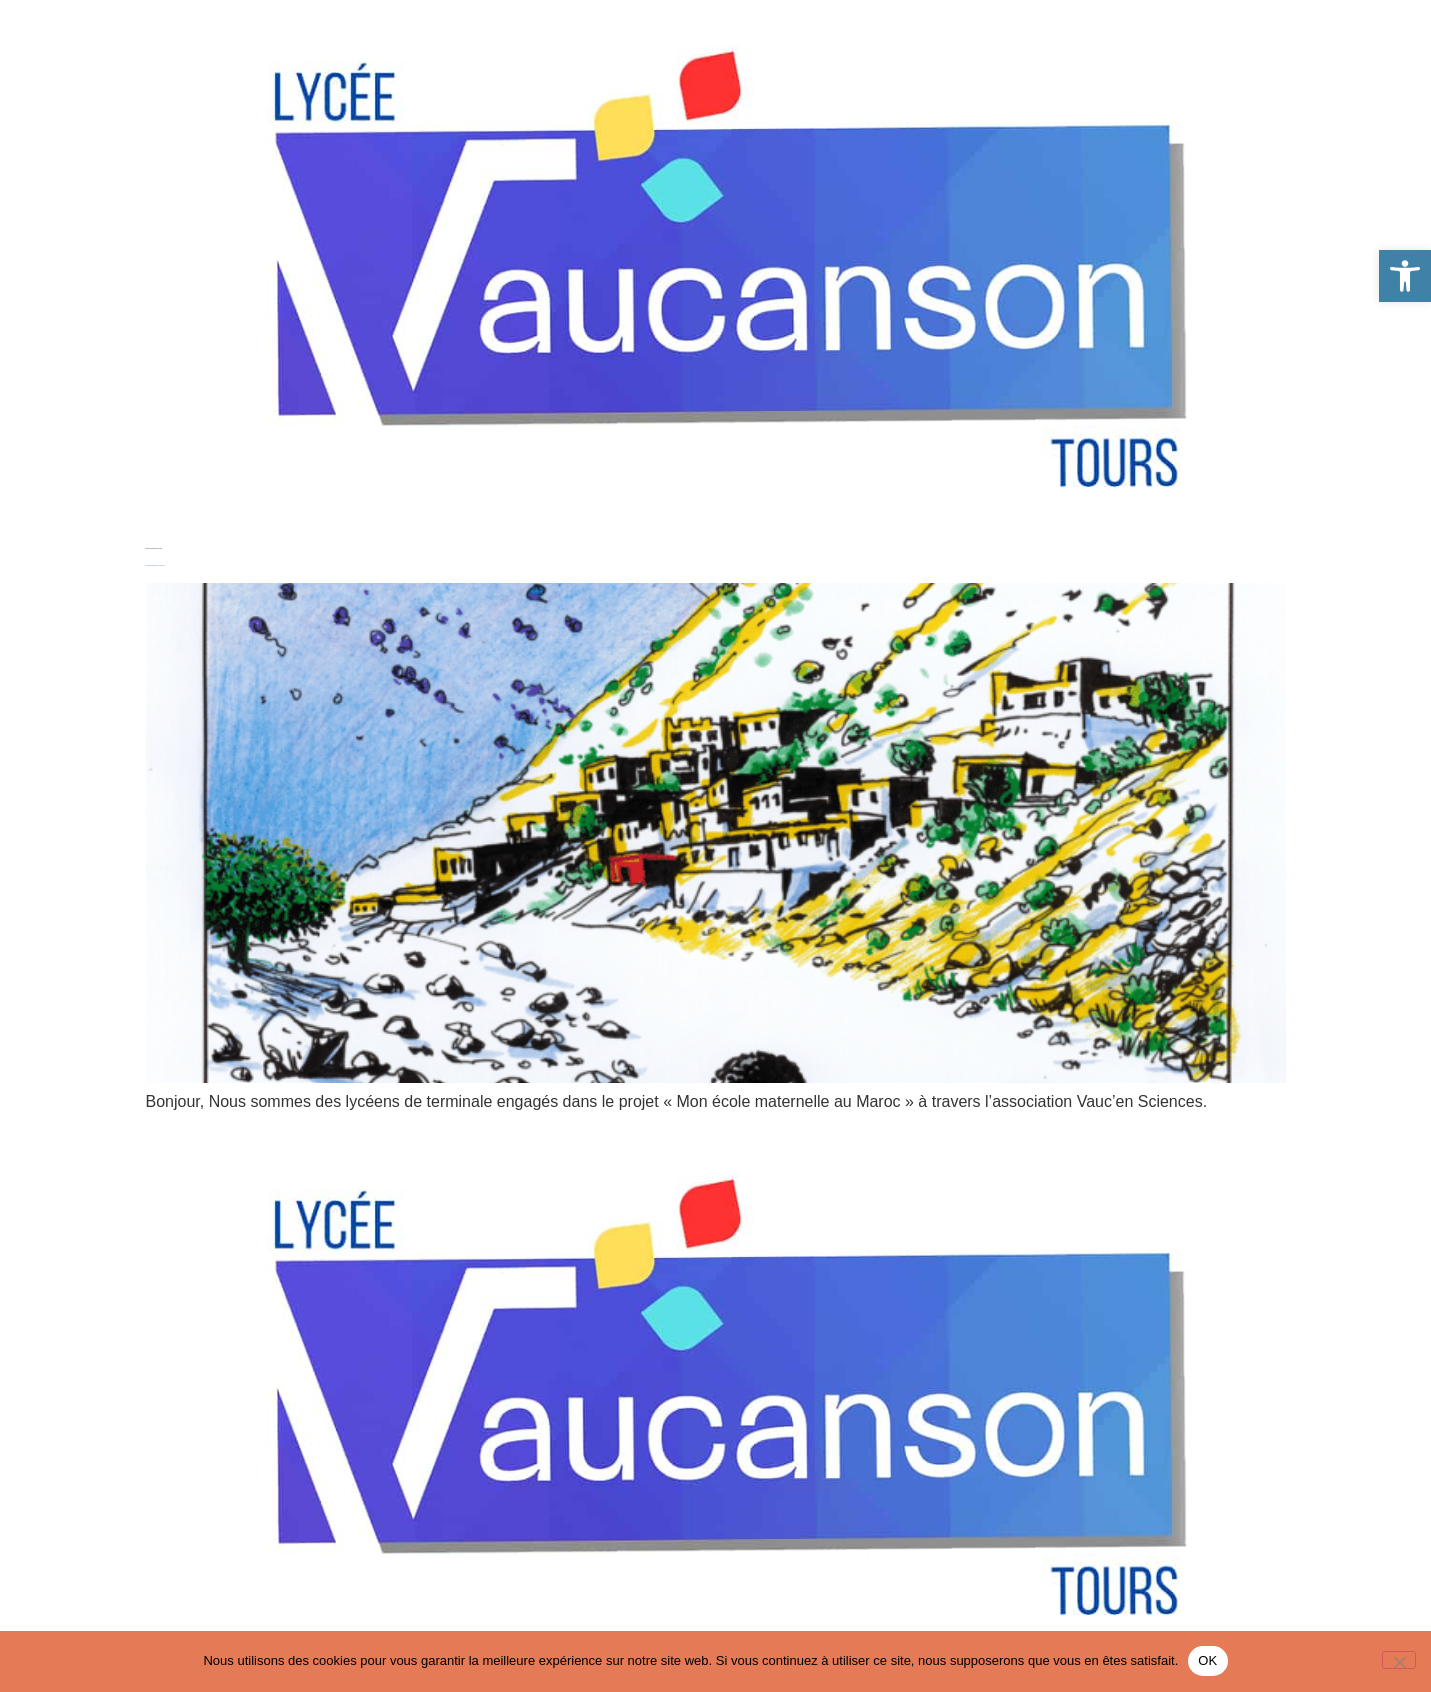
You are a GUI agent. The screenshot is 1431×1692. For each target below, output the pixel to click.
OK (1207, 1660)
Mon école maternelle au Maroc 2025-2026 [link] (155, 565)
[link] (1405, 276)
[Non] (1399, 1660)
